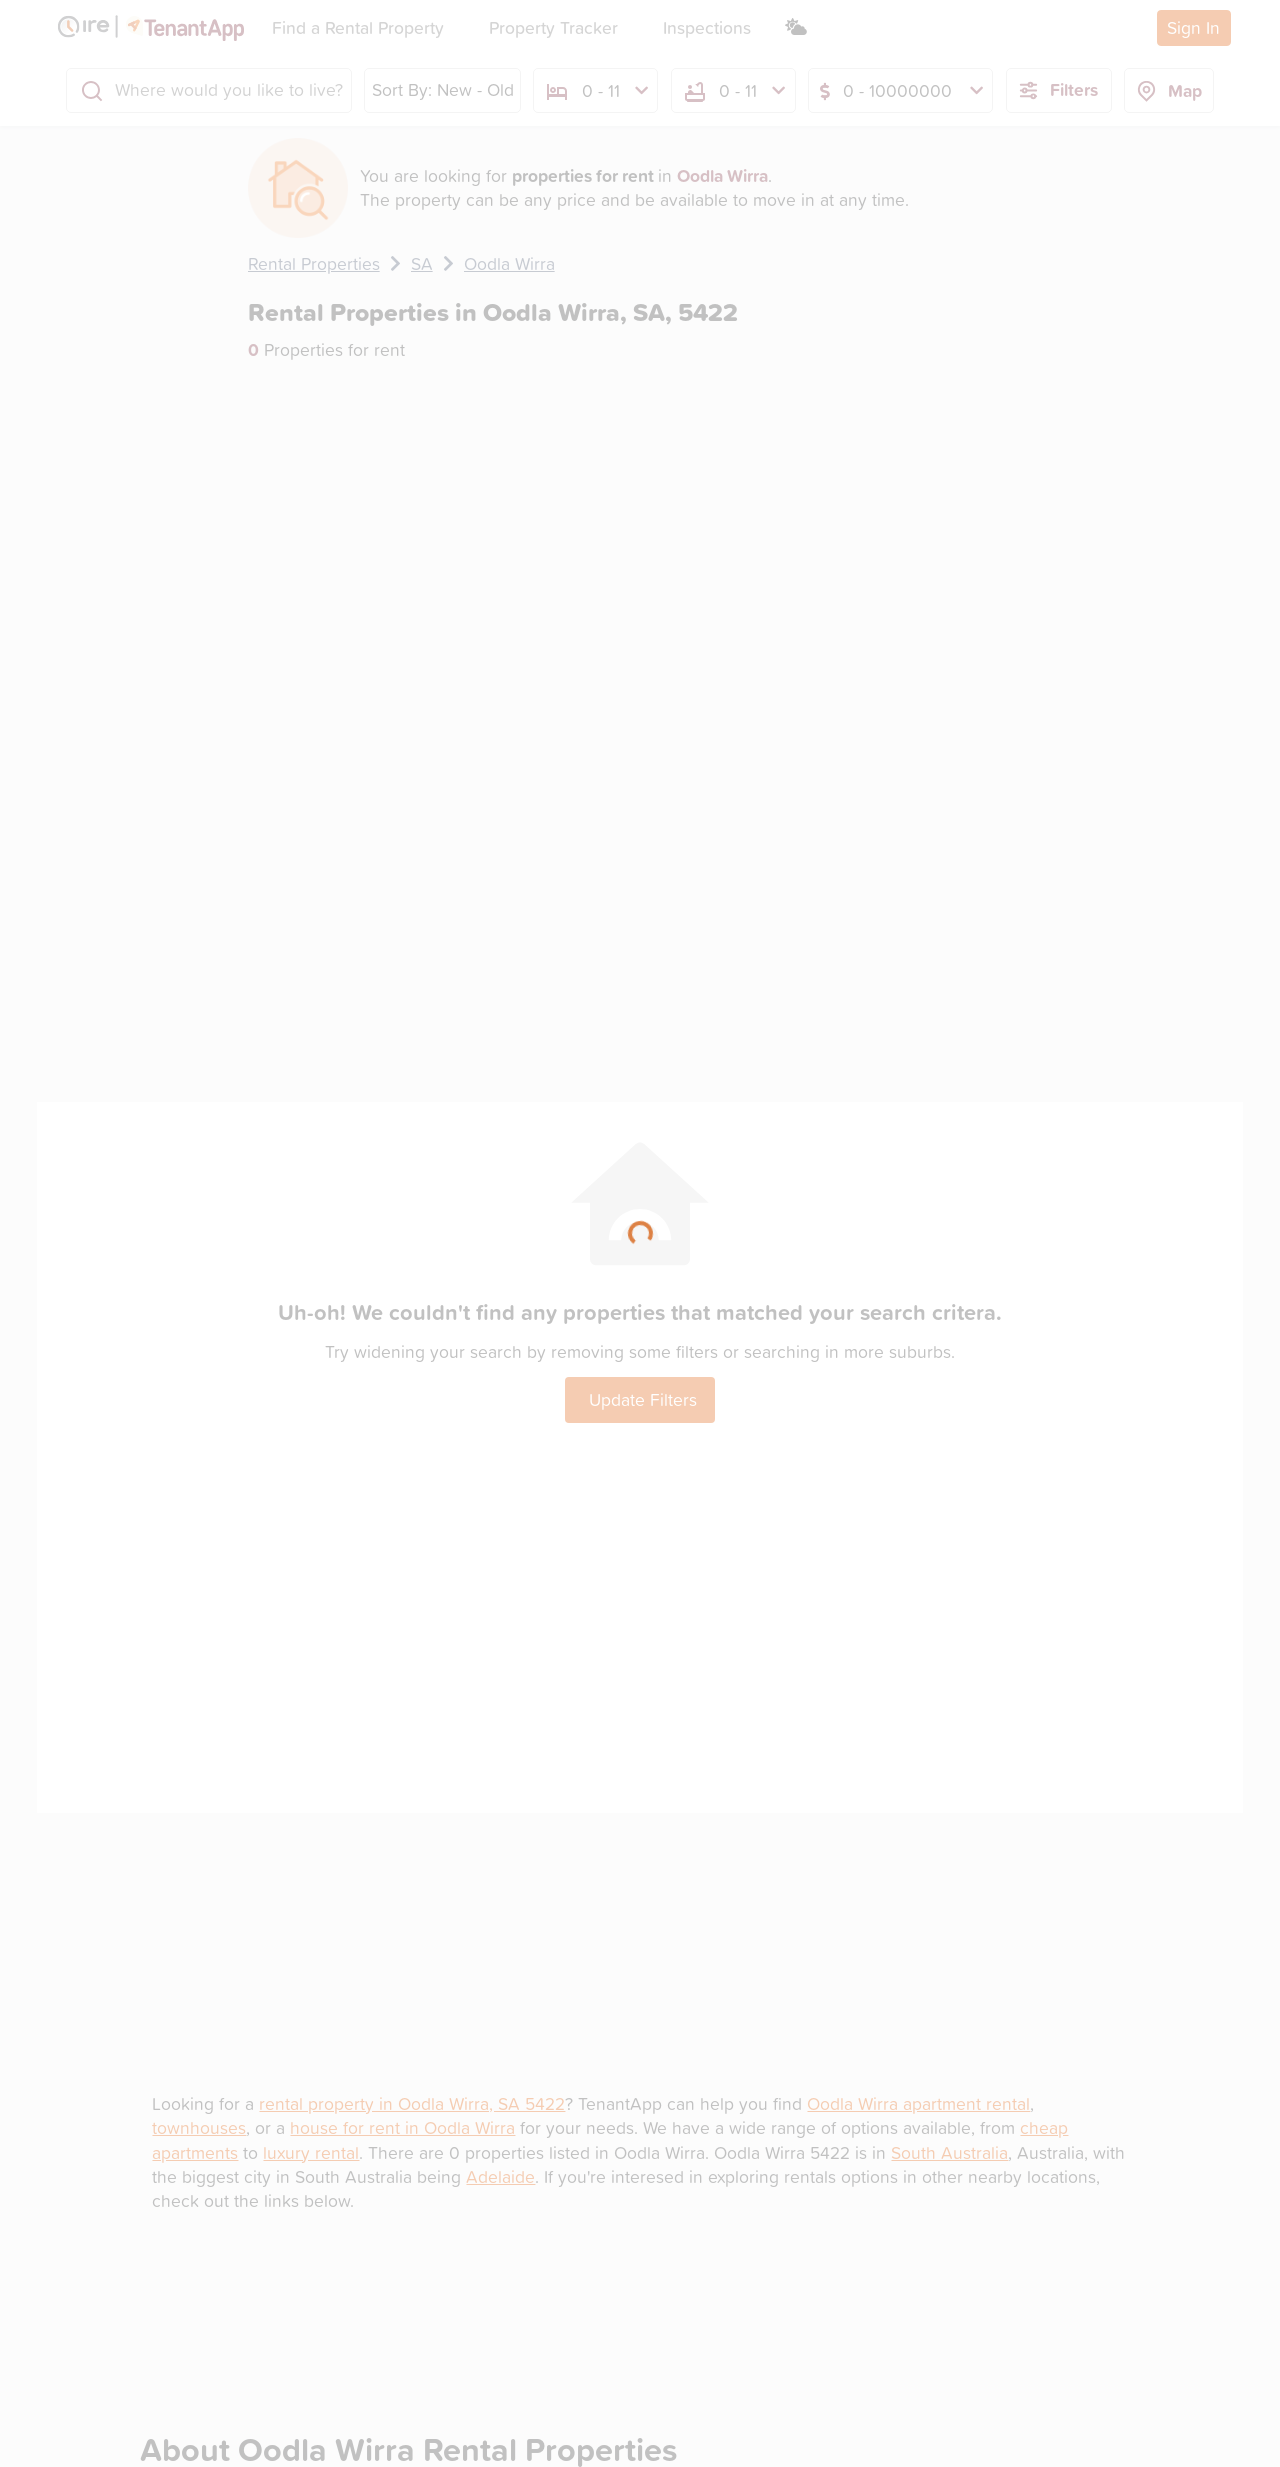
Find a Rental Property (358, 27)
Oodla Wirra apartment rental (918, 2103)
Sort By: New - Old (443, 89)
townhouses (199, 2127)
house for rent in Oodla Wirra (402, 2127)
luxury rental (311, 2152)
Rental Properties (314, 263)
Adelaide (500, 2176)
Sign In (1193, 27)
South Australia (949, 2152)
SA (422, 263)
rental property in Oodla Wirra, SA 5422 (412, 2103)
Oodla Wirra (509, 263)
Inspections (707, 27)
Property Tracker (553, 27)
